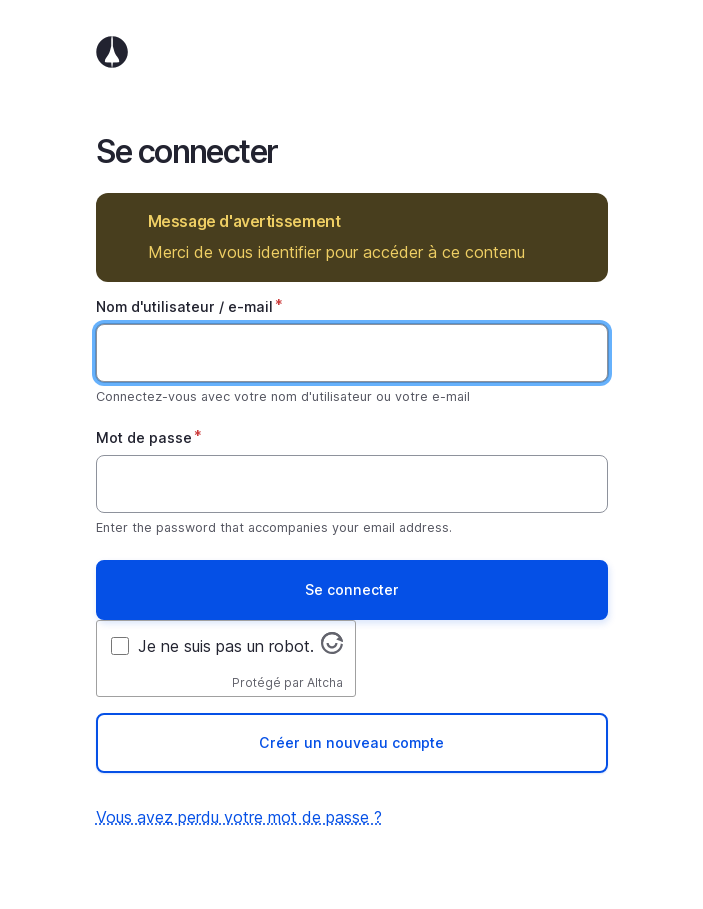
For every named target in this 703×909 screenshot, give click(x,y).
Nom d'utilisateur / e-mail (184, 306)
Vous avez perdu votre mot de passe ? (239, 817)
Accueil (352, 52)
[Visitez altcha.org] (332, 648)
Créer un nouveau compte (351, 742)
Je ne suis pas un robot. (226, 646)
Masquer (578, 221)
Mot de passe (144, 437)
